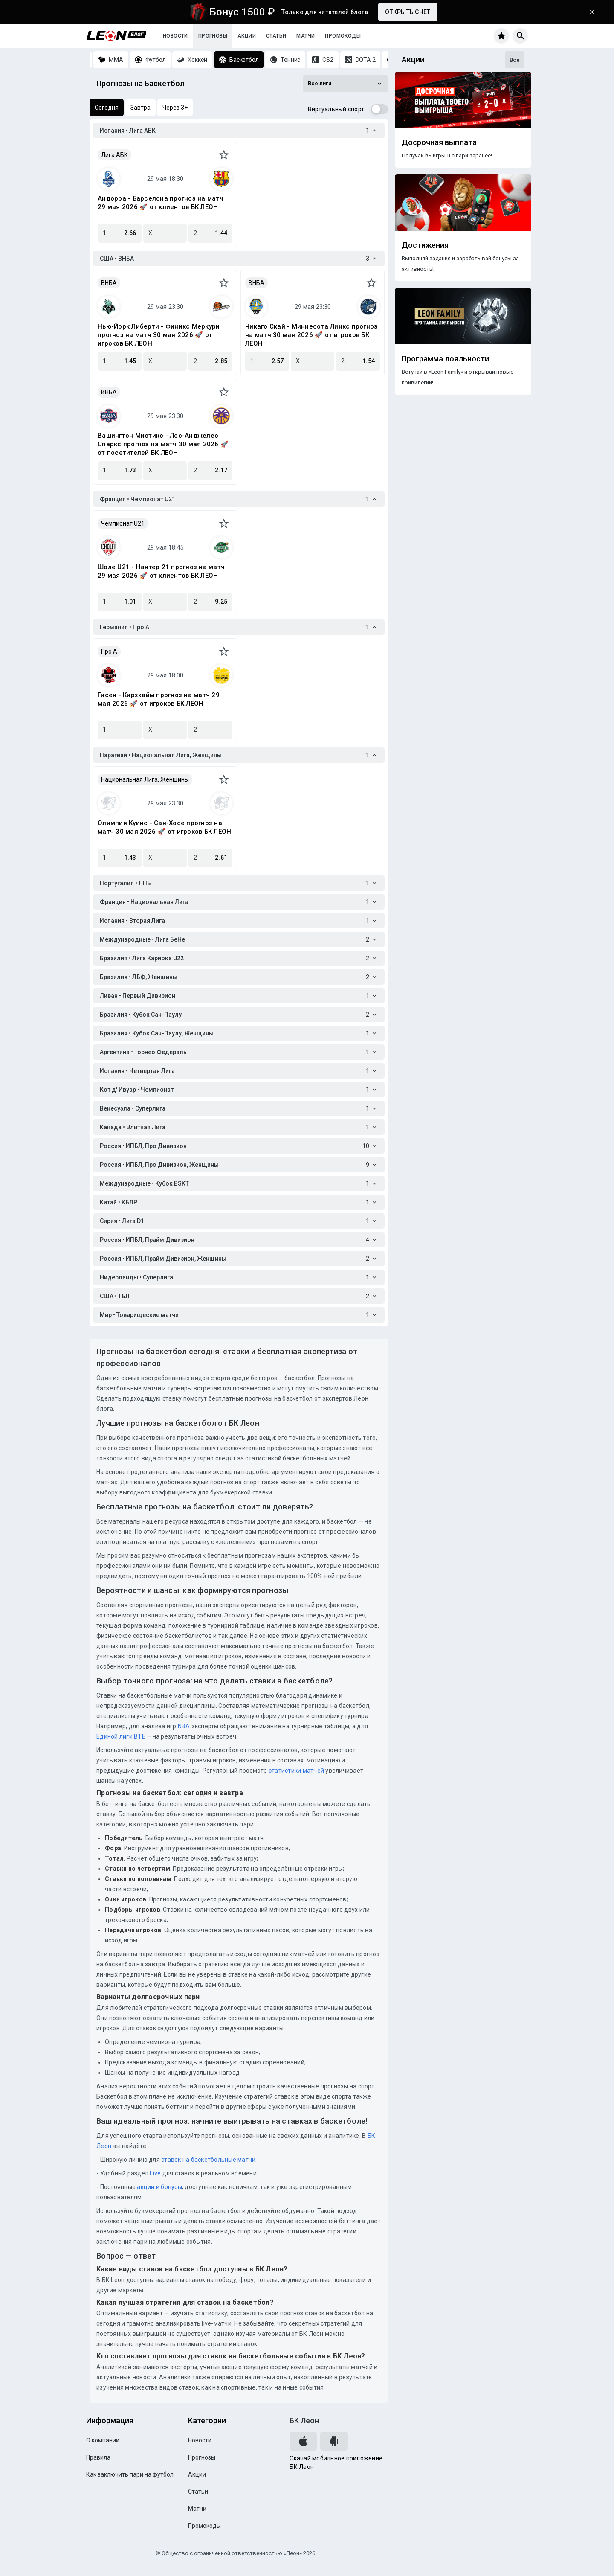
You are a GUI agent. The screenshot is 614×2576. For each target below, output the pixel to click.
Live (155, 2173)
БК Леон (304, 2420)
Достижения (425, 245)
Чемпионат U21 (123, 523)
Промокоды (343, 36)
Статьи (276, 36)
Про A (109, 651)
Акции (246, 36)
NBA (184, 1726)
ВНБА (109, 282)
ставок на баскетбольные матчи (208, 2159)
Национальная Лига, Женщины (145, 779)
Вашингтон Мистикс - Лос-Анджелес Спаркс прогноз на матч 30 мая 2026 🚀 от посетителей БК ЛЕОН (163, 444)
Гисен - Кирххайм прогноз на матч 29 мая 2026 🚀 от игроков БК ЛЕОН (159, 699)
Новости (175, 36)
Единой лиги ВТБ (121, 1736)
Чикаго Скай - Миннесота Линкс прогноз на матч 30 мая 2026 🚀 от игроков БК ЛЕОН (311, 335)
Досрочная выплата (439, 142)
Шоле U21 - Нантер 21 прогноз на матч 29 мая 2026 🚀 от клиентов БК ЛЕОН (161, 571)
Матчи (305, 36)
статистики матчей (295, 1770)
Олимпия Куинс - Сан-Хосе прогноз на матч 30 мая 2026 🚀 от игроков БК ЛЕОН (164, 827)
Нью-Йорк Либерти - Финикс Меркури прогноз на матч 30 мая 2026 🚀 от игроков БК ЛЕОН (159, 335)
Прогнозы (212, 36)
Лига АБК (114, 154)
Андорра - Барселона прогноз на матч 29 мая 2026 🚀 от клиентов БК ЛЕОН (160, 203)
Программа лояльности (445, 359)
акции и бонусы (159, 2186)
